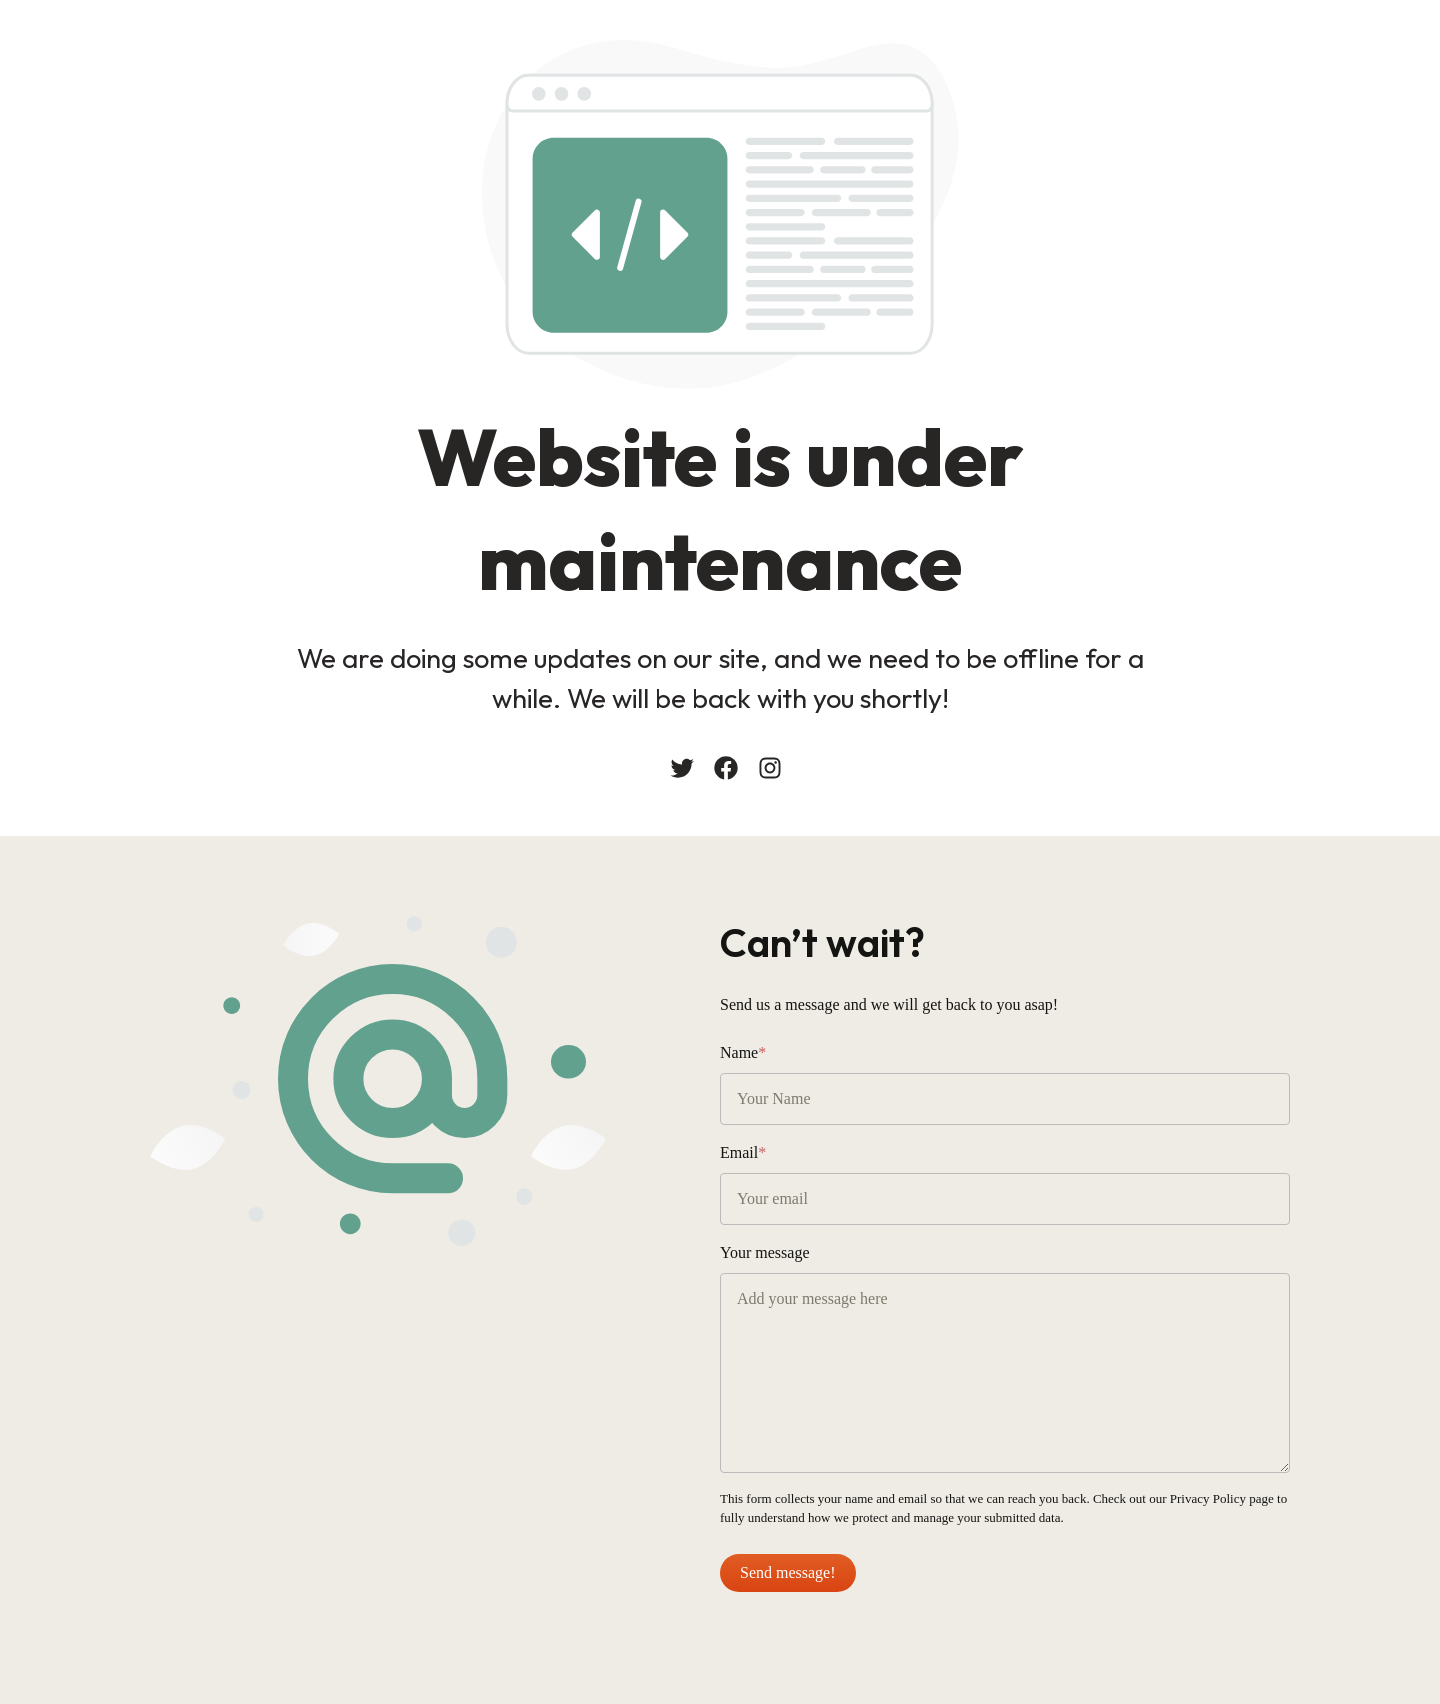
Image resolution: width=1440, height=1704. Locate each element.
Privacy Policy (1208, 1498)
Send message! (788, 1572)
